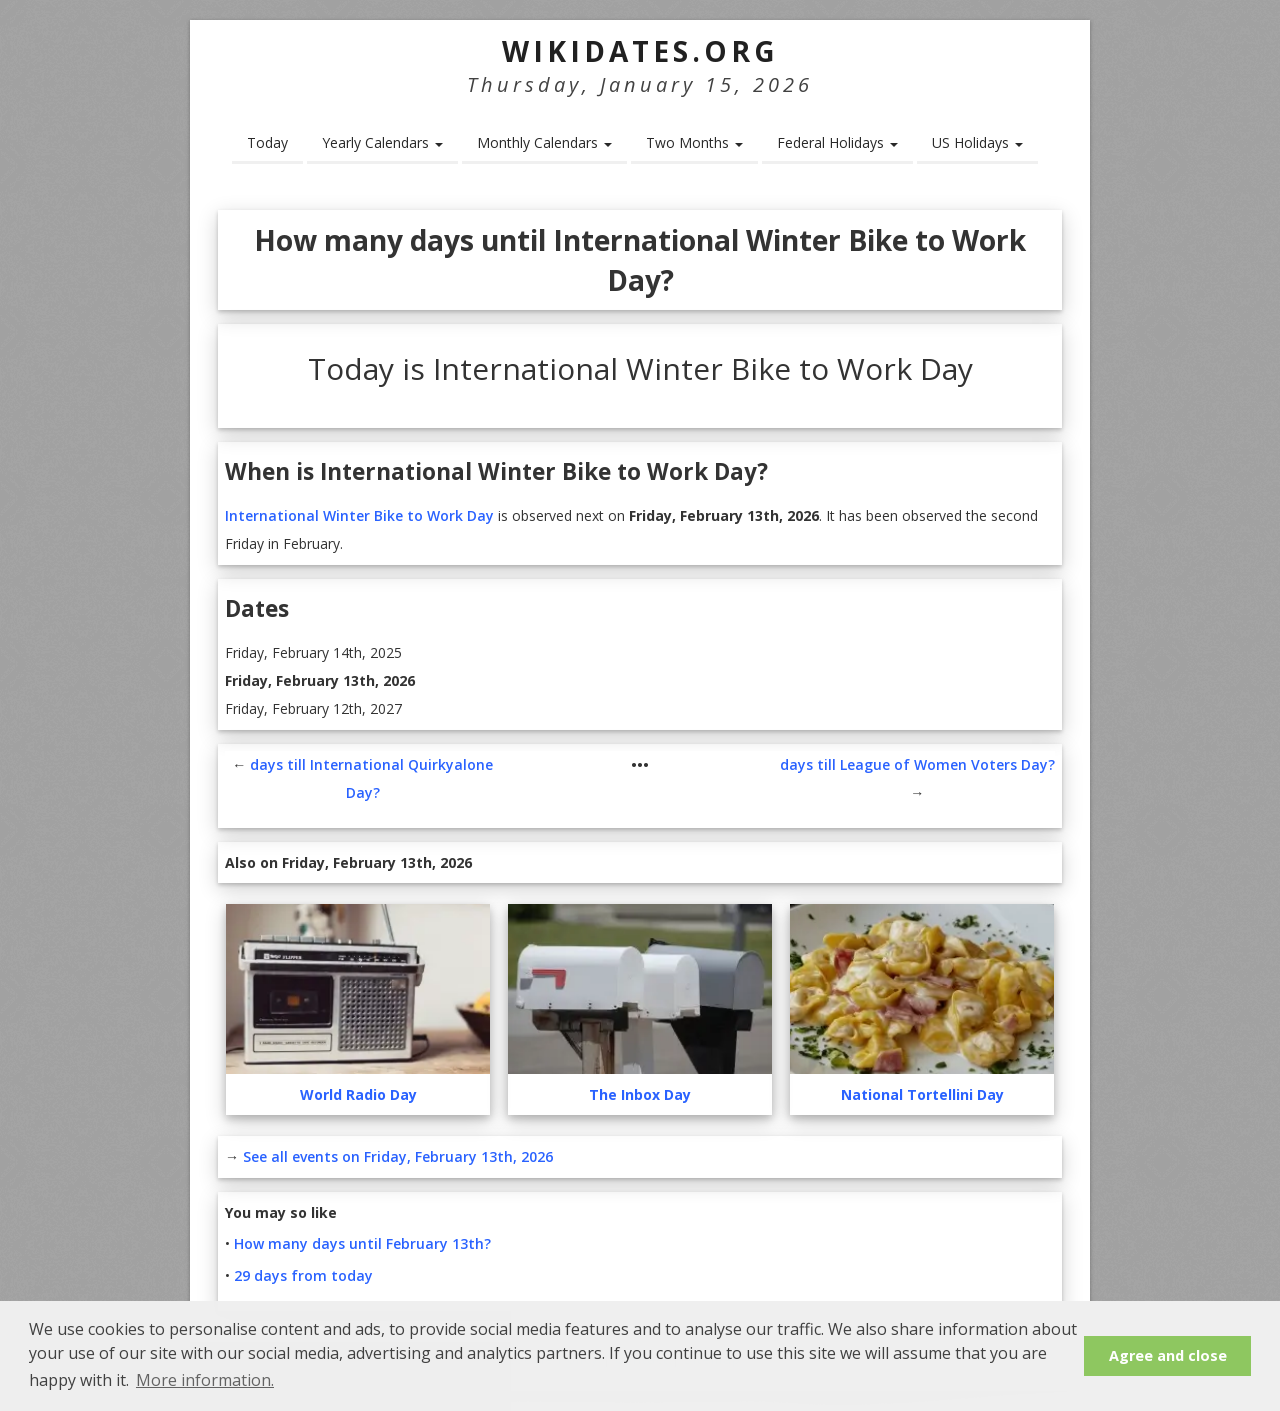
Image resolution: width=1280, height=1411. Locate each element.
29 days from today (303, 1275)
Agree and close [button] (1168, 1355)
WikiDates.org (640, 51)
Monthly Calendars (544, 142)
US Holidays (977, 142)
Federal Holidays (837, 142)
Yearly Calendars (382, 142)
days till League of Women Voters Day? (917, 764)
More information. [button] (205, 1380)
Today (267, 142)
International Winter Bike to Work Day (359, 515)
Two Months (694, 142)
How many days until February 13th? (362, 1243)
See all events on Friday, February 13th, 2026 (398, 1156)
